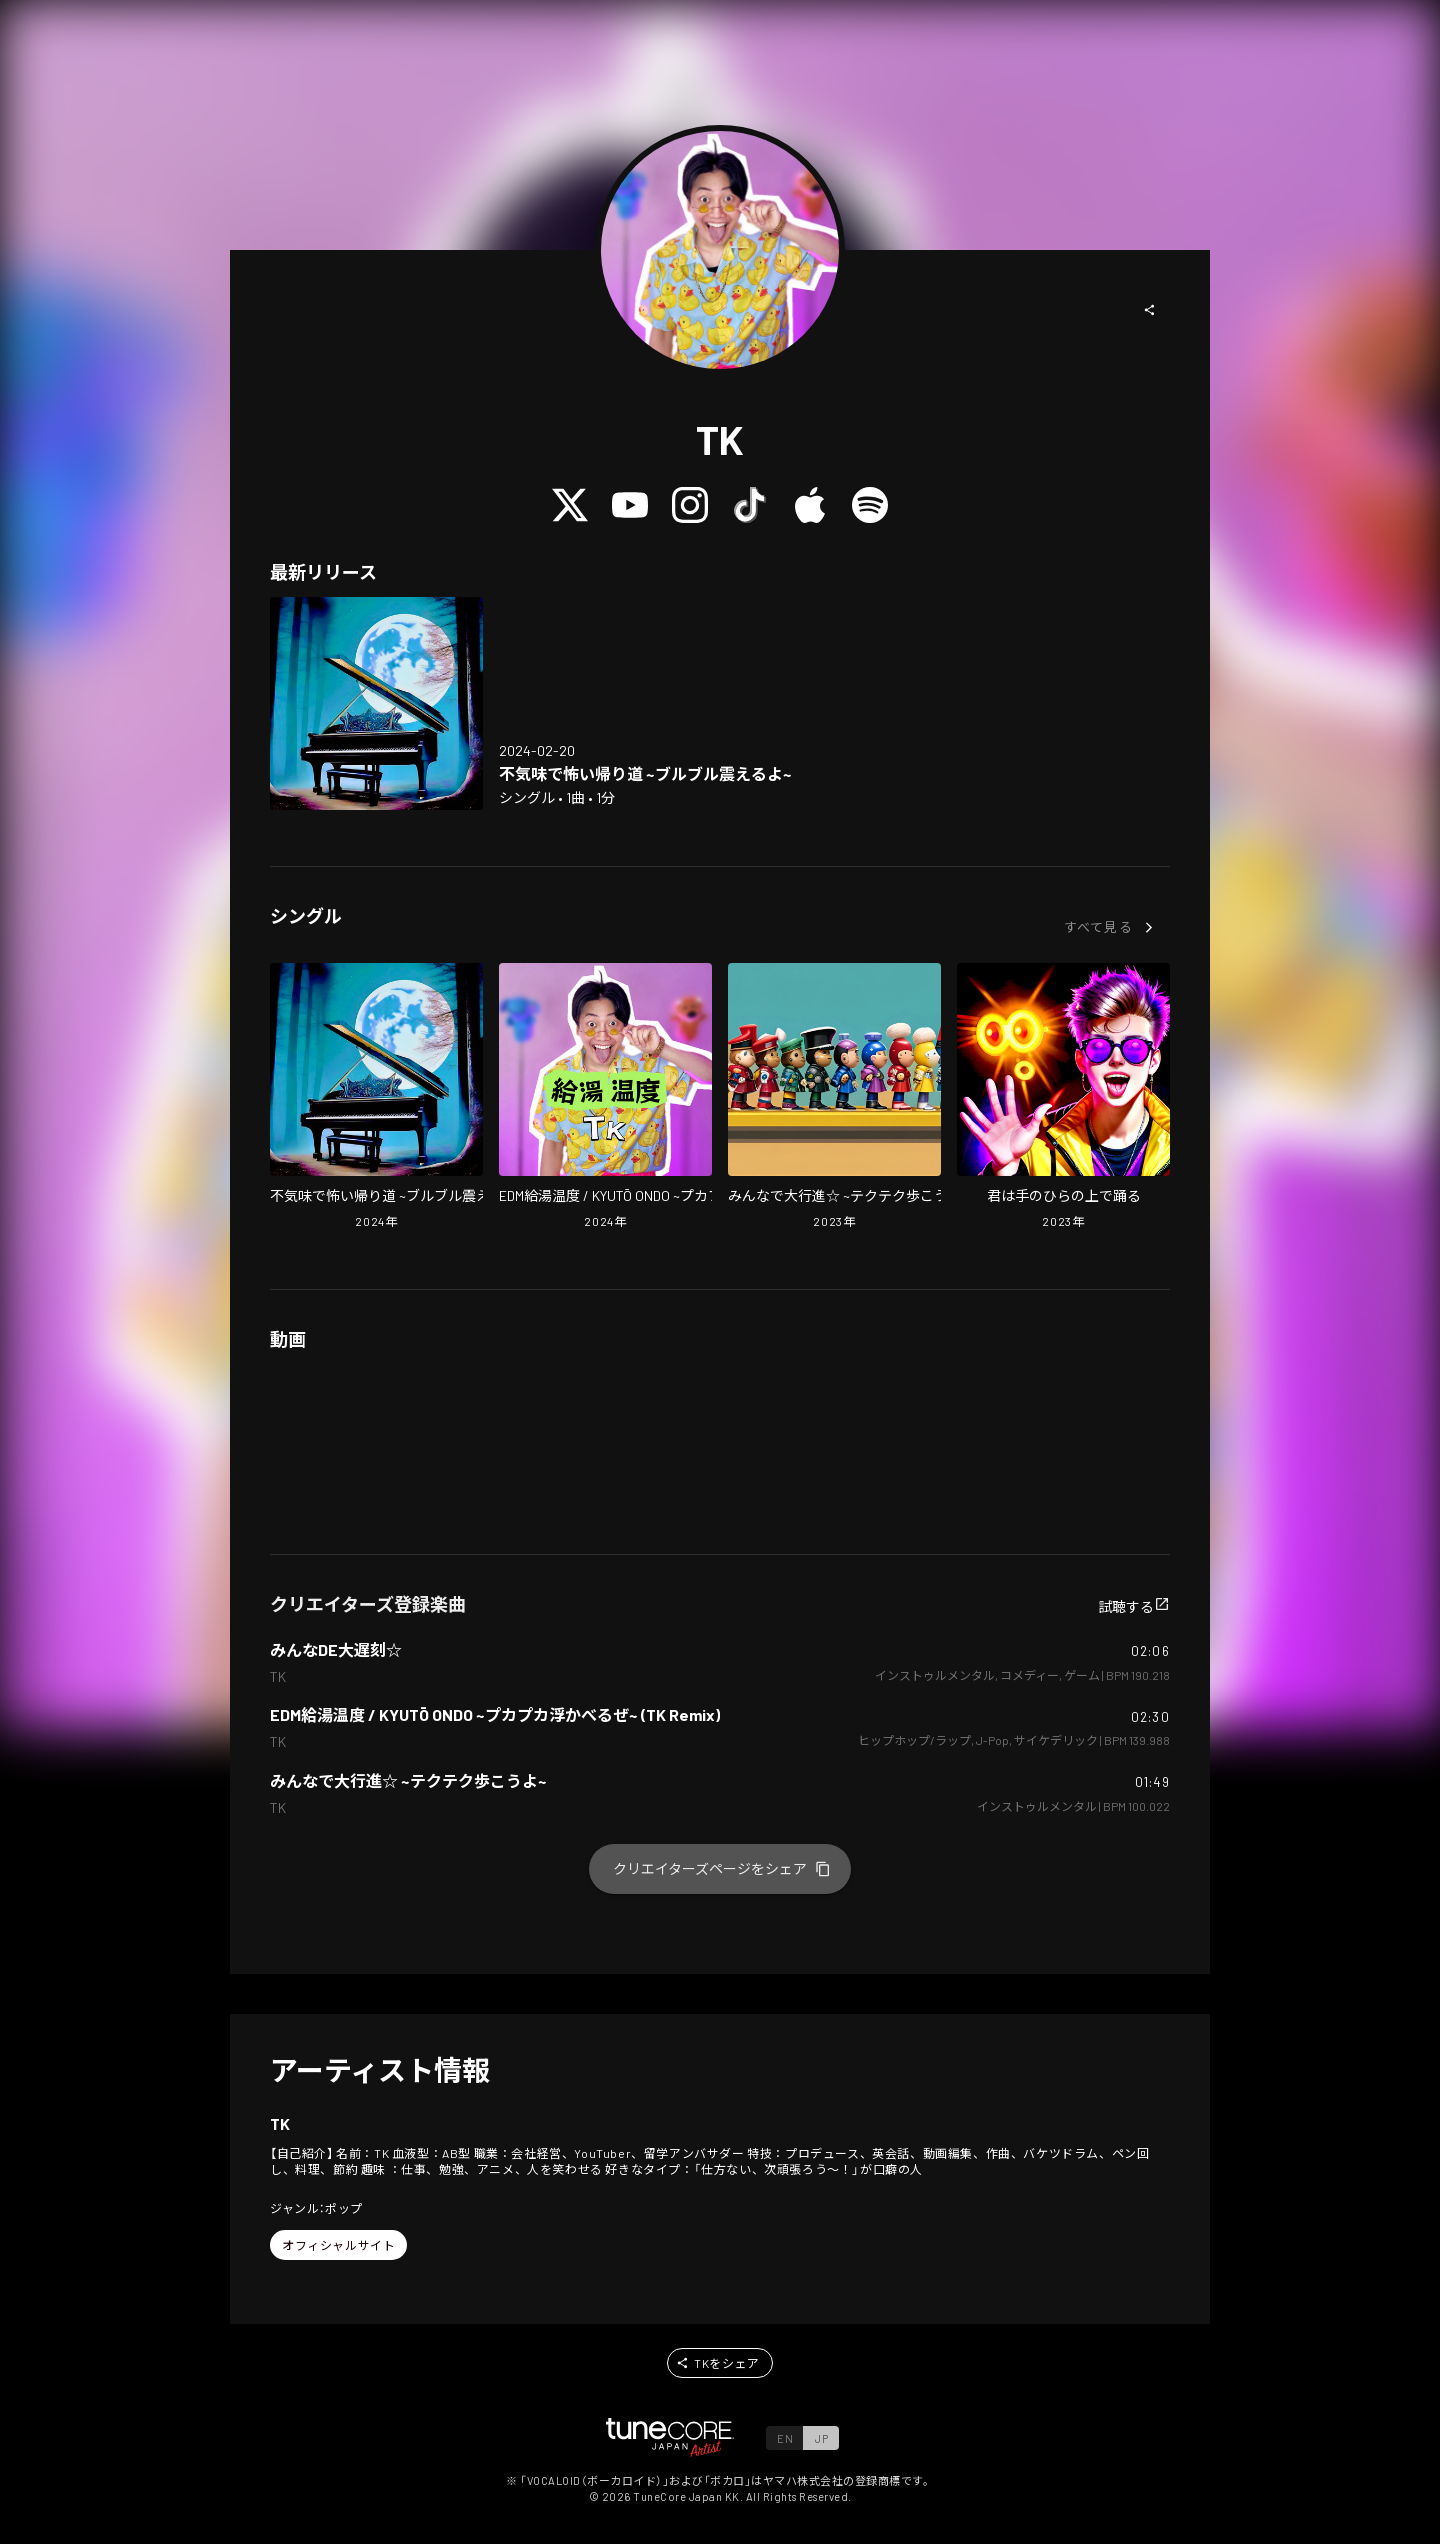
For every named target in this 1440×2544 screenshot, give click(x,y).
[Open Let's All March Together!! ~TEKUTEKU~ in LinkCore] (834, 1098)
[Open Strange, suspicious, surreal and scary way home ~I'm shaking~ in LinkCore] (376, 703)
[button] (1150, 310)
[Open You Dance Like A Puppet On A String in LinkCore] (1063, 1098)
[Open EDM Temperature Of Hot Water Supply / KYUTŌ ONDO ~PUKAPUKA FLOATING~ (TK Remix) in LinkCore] (605, 1098)
